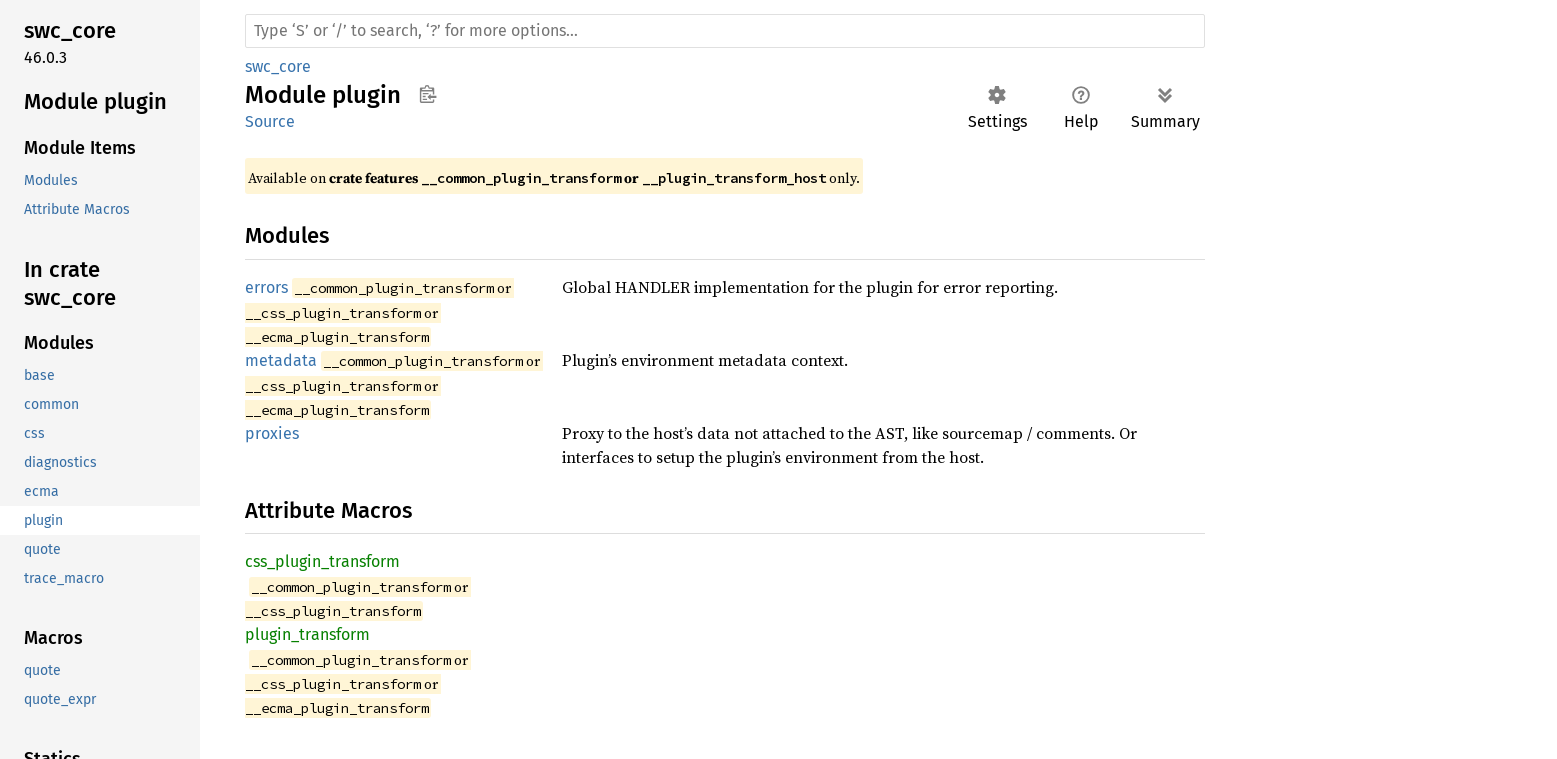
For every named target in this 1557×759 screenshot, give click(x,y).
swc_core (278, 66)
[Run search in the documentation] (725, 31)
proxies (272, 433)
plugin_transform (307, 634)
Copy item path (427, 94)
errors (266, 287)
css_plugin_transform (322, 561)
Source (270, 121)
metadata (281, 360)
